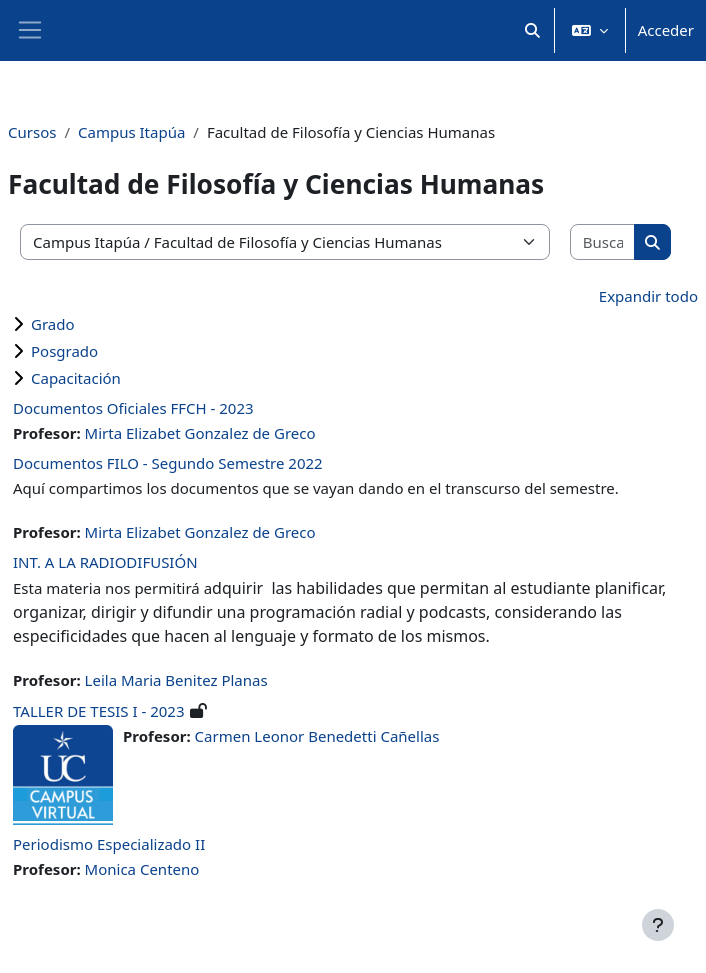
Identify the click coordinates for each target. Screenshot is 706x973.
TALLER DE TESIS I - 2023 (99, 711)
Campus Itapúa (131, 132)
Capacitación (76, 378)
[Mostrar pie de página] (658, 925)
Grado (53, 324)
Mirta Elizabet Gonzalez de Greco (200, 433)
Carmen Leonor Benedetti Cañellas (317, 736)
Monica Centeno (142, 869)
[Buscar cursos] (603, 242)
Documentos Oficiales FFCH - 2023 (133, 408)
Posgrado (64, 351)
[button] (532, 30)
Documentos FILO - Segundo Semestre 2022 (168, 463)
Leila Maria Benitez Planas (176, 680)
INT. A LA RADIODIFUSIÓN (105, 562)
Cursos (32, 132)
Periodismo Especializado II (109, 844)
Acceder (666, 30)
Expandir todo (648, 296)
